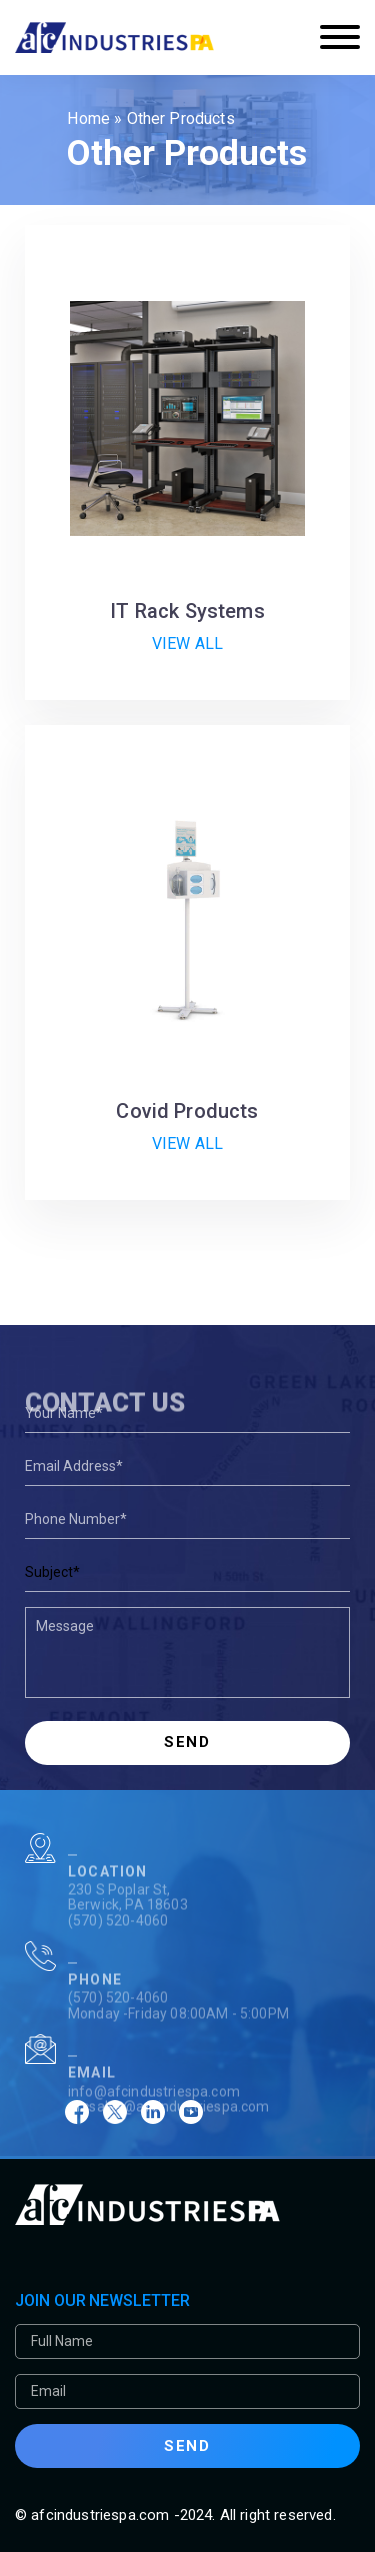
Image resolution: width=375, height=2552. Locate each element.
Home (88, 118)
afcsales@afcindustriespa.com (168, 2133)
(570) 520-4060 (118, 1947)
